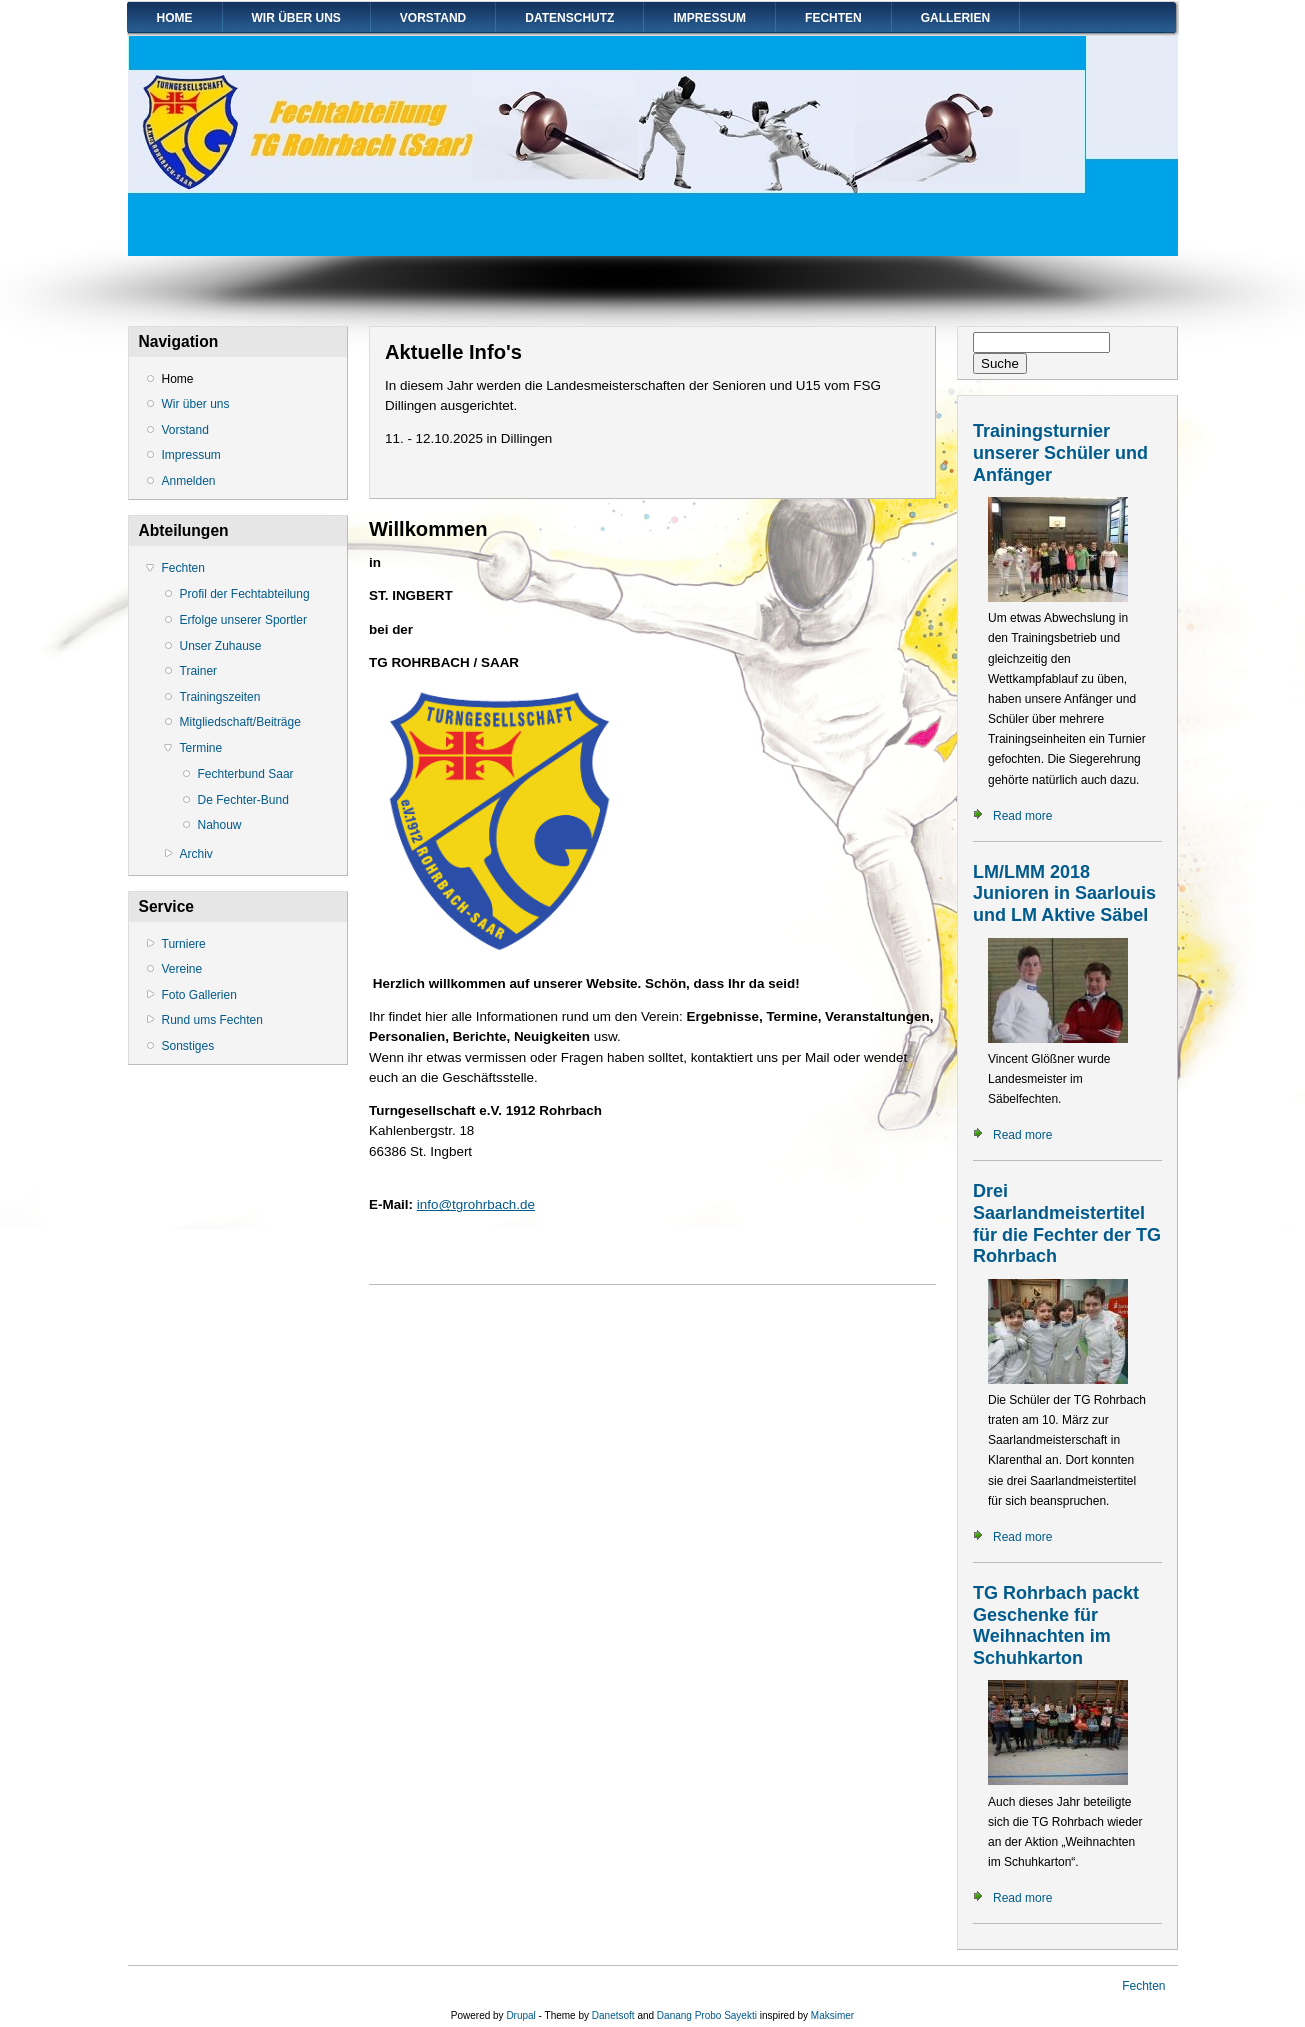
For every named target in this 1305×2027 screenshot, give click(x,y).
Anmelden (189, 481)
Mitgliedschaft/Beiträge (240, 722)
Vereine (182, 969)
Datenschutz (569, 18)
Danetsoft (613, 2015)
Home (175, 18)
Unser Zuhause (221, 646)
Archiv (196, 854)
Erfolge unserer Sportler (243, 620)
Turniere (184, 944)
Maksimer (832, 2015)
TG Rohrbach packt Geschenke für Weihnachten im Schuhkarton (1056, 1625)
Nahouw (220, 825)
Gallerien (955, 18)
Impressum (709, 18)
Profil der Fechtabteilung (245, 594)
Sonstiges (188, 1046)
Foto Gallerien (199, 995)
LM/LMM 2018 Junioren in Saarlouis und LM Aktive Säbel (1064, 893)
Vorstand (433, 18)
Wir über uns (296, 18)
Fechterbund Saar (246, 774)
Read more (1022, 816)
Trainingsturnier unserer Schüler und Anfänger (1060, 452)
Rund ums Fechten (212, 1020)
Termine (201, 748)
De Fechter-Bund (243, 800)
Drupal (520, 2015)
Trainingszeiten (220, 697)
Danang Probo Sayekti (707, 2015)
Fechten (833, 18)
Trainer (199, 671)
